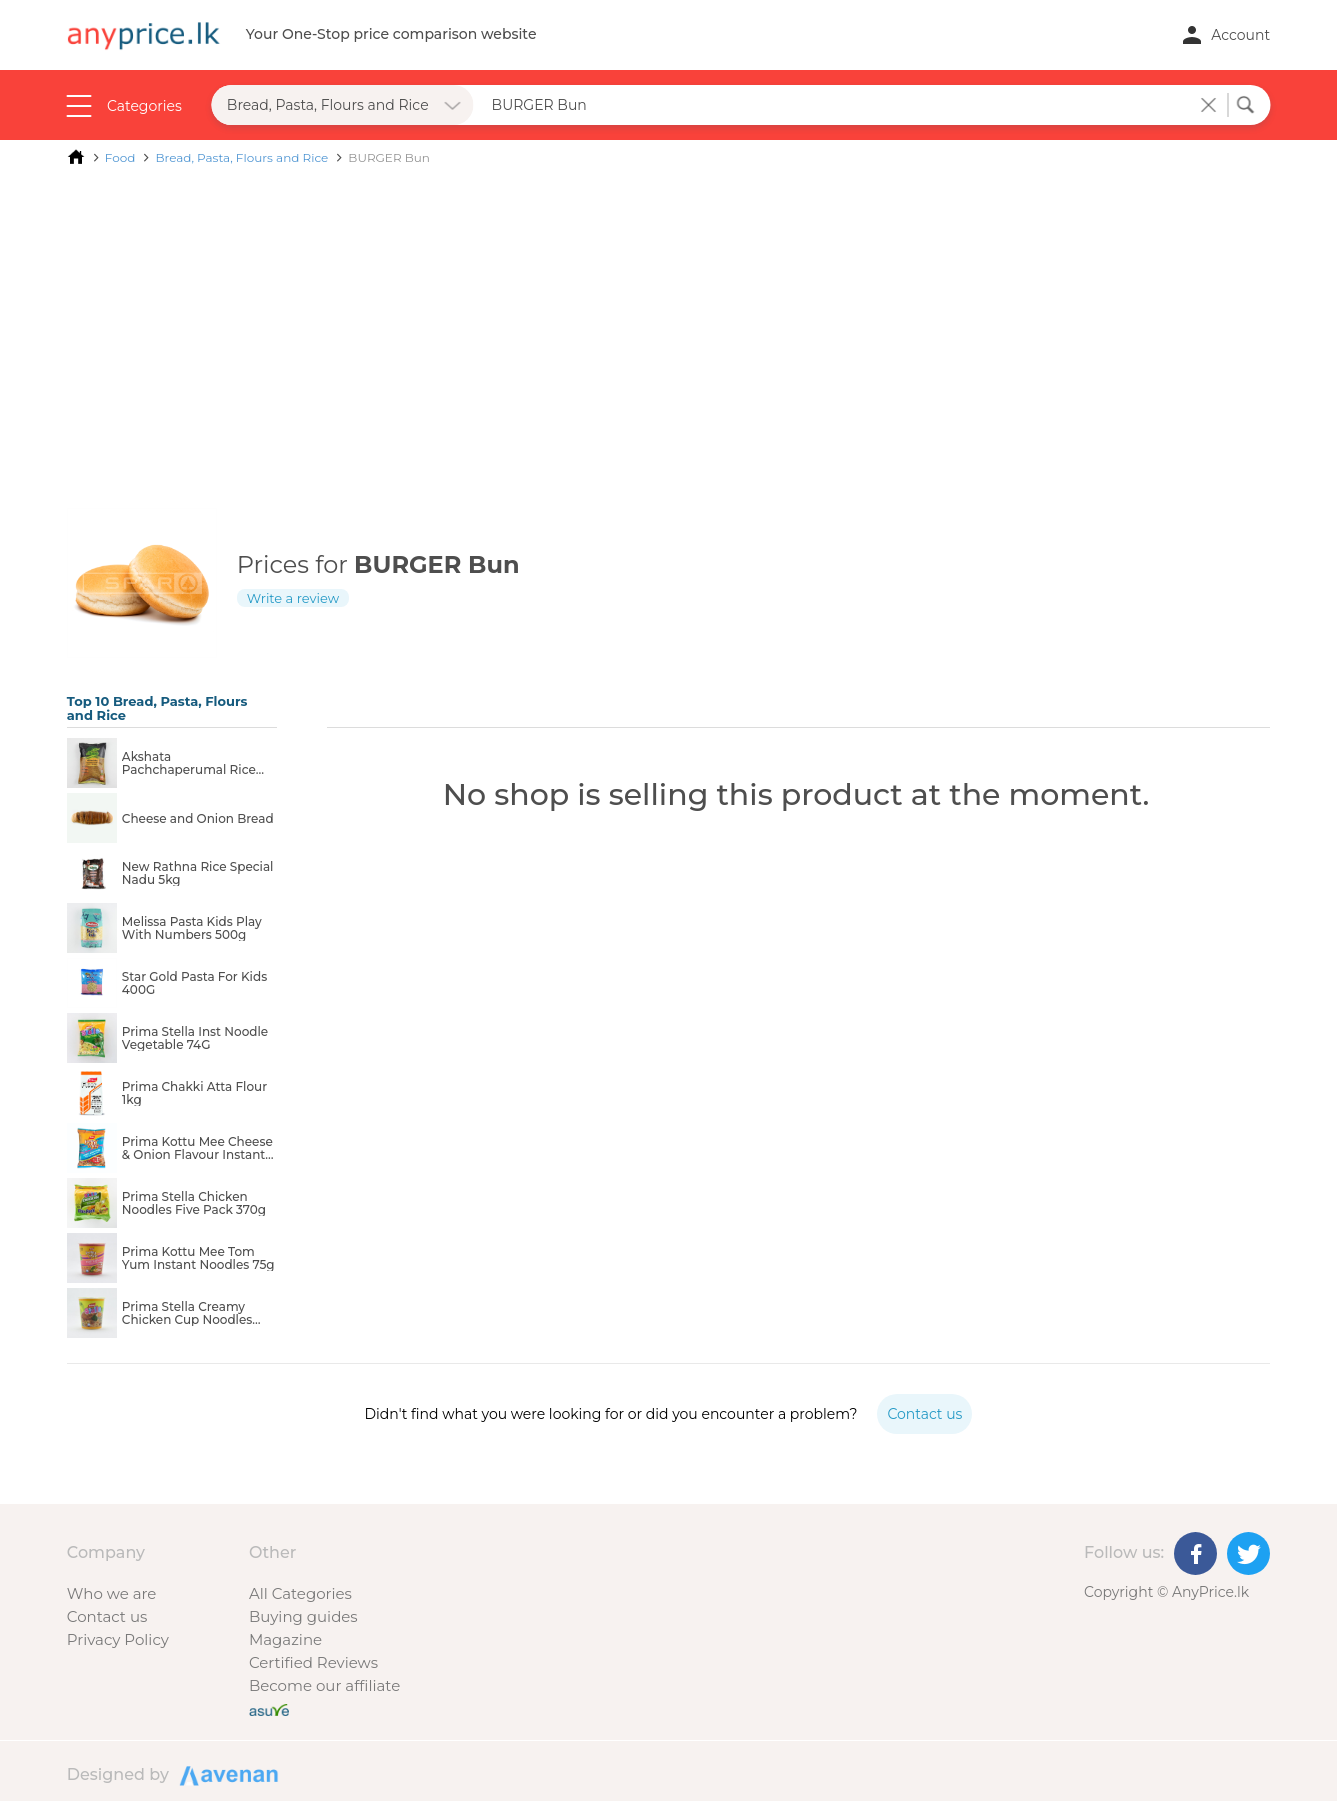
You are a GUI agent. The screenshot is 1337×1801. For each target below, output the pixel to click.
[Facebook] (1195, 1553)
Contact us (107, 1616)
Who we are (112, 1593)
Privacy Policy (118, 1639)
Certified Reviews (313, 1662)
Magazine (285, 1639)
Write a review (293, 598)
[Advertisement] (669, 328)
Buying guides (303, 1616)
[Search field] (837, 105)
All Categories (300, 1593)
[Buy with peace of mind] (269, 1708)
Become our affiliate (324, 1685)
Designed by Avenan (226, 1774)
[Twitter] (1248, 1553)
